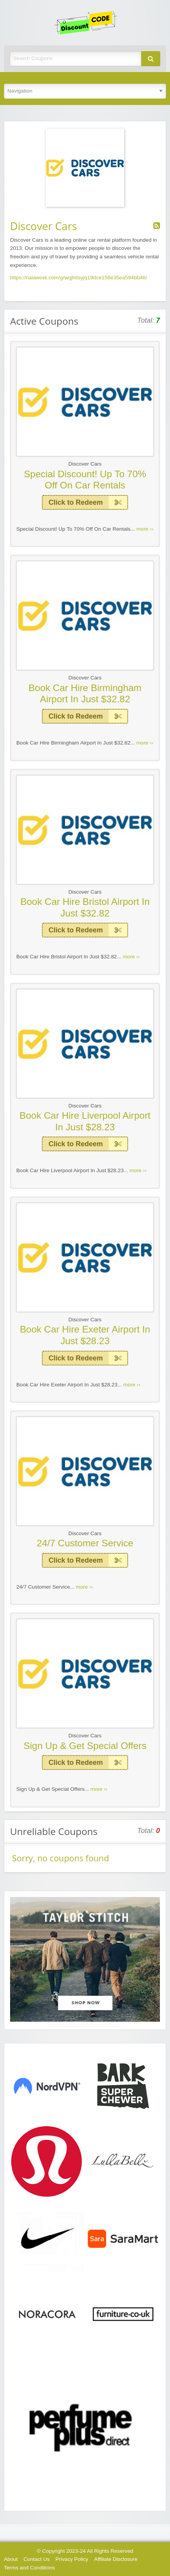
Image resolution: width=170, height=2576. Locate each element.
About (11, 2559)
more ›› (144, 529)
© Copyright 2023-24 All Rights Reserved (85, 2551)
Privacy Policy (72, 2559)
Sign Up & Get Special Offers (85, 1745)
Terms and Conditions (29, 2568)
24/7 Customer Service (85, 1543)
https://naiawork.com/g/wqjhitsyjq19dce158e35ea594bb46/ (78, 277)
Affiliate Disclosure (115, 2559)
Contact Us (37, 2559)
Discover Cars (84, 464)
